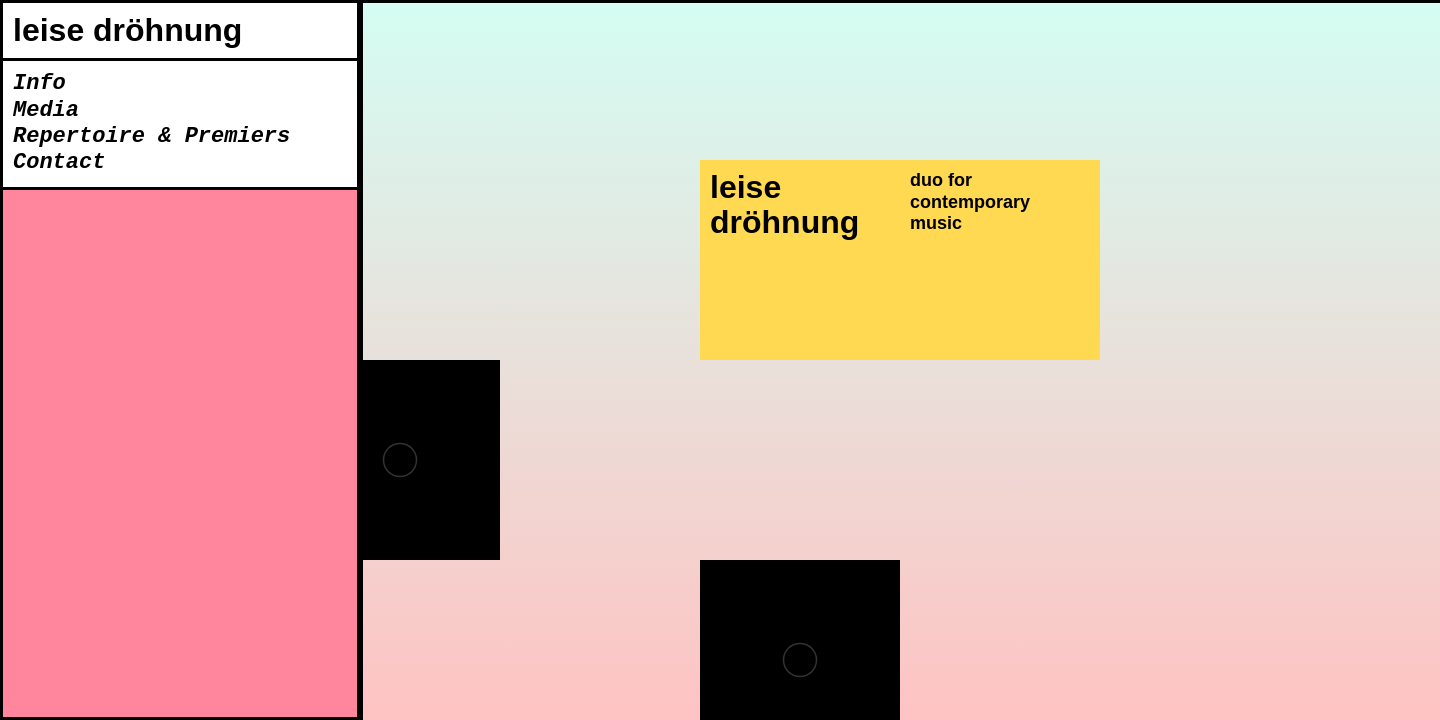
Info (39, 84)
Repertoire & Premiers (151, 137)
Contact (59, 163)
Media (46, 111)
